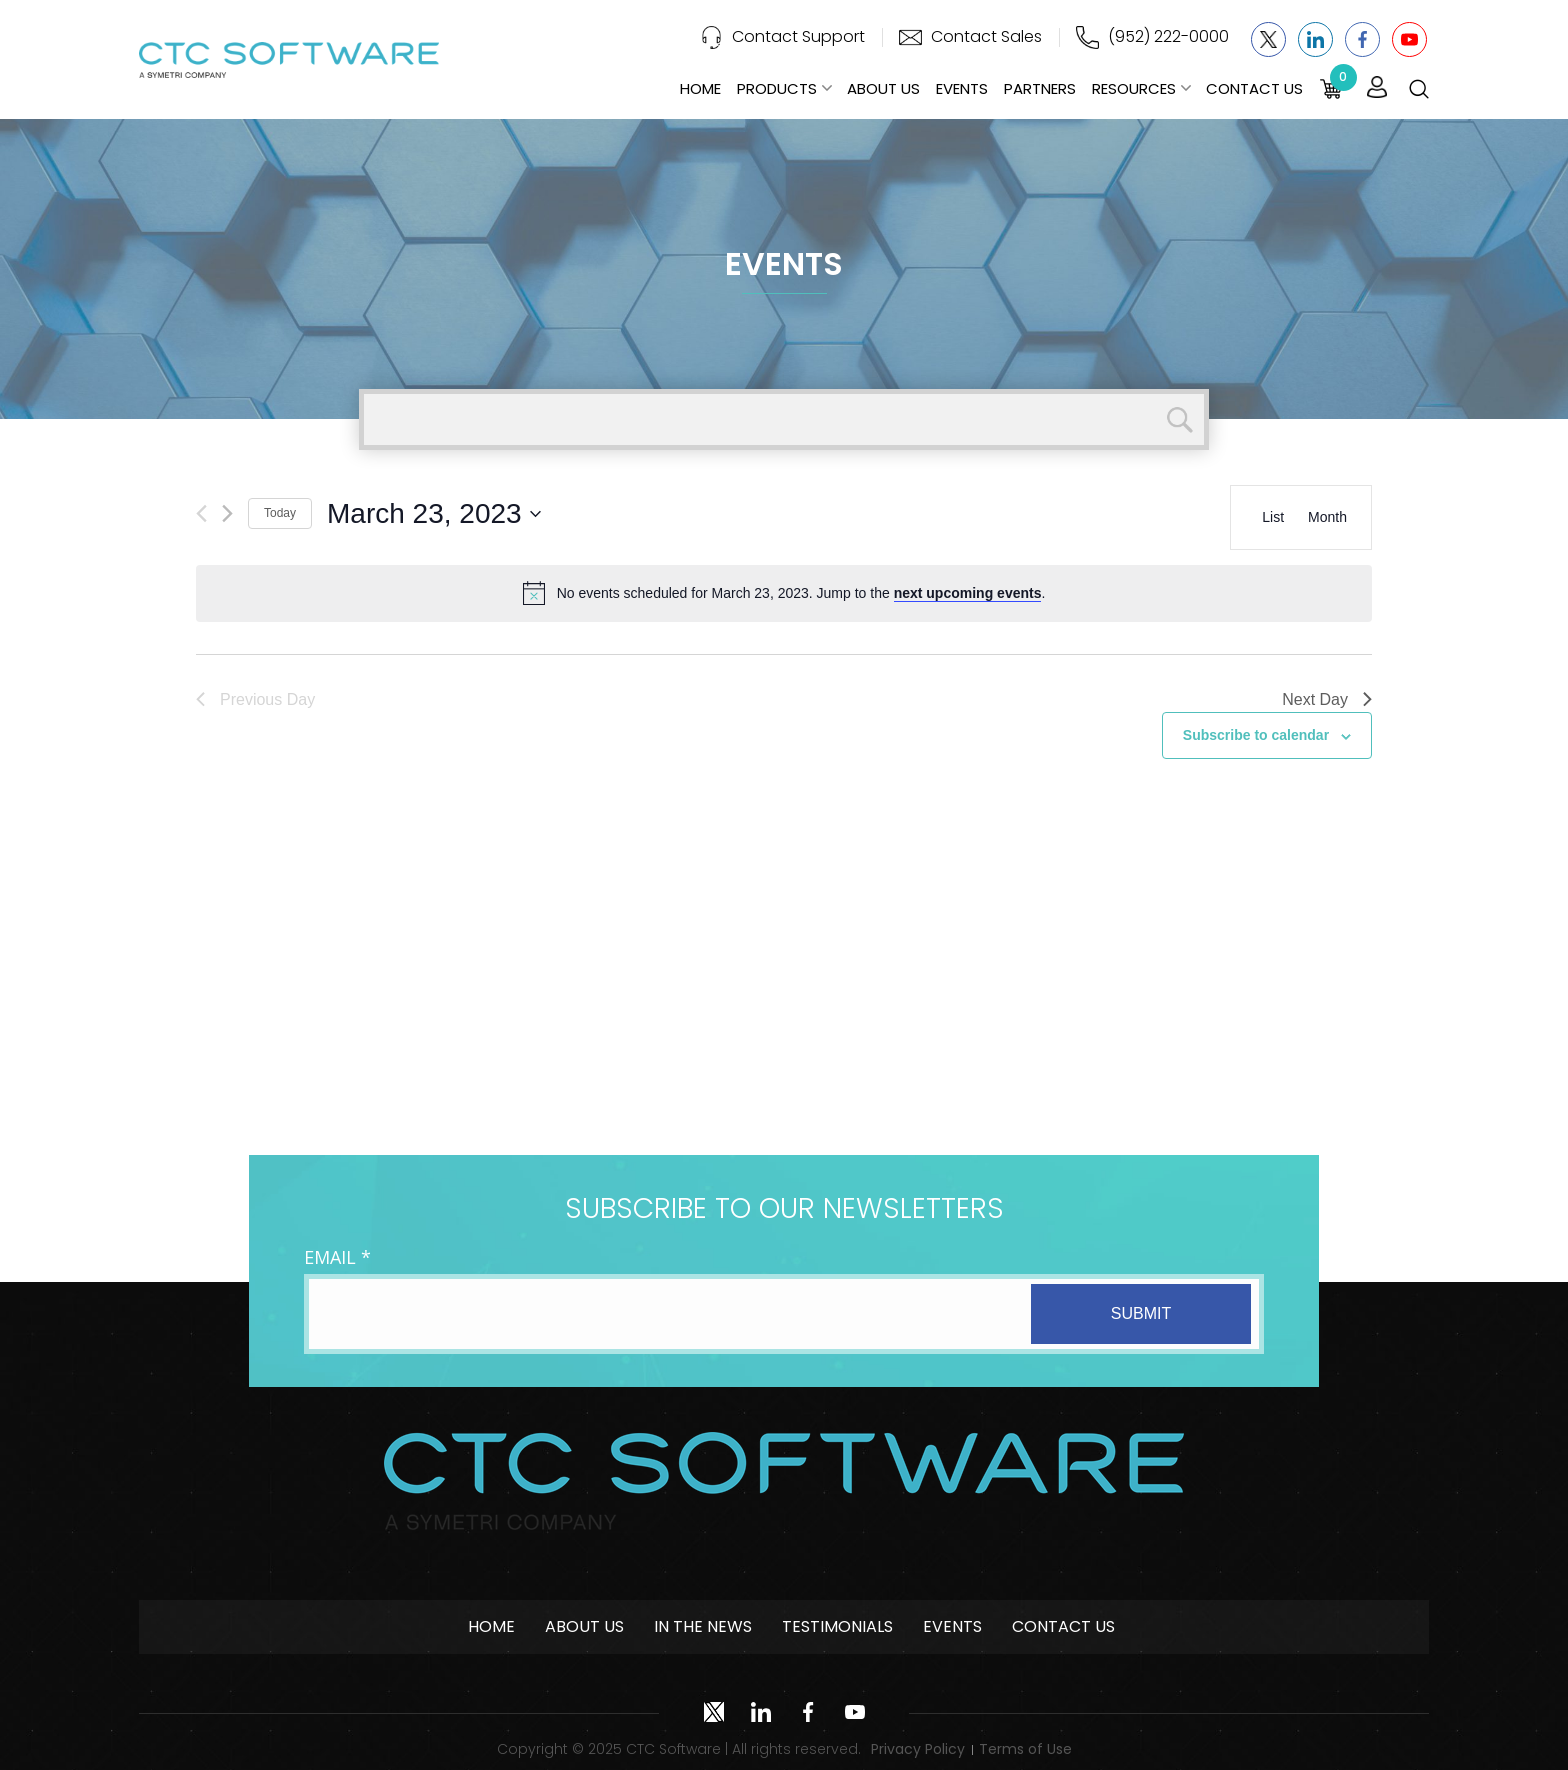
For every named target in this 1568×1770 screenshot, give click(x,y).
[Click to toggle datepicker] (434, 514)
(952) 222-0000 (1168, 36)
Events (962, 88)
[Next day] (227, 513)
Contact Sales (986, 36)
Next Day (1327, 699)
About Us (883, 88)
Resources (1134, 88)
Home (700, 88)
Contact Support (798, 36)
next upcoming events (968, 593)
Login (1377, 88)
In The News (703, 1626)
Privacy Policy (918, 1749)
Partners (1040, 88)
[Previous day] (201, 513)
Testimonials (837, 1626)
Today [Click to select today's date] (280, 513)
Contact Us (1254, 88)
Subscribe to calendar (1256, 735)
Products (777, 88)
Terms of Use (1025, 1749)
